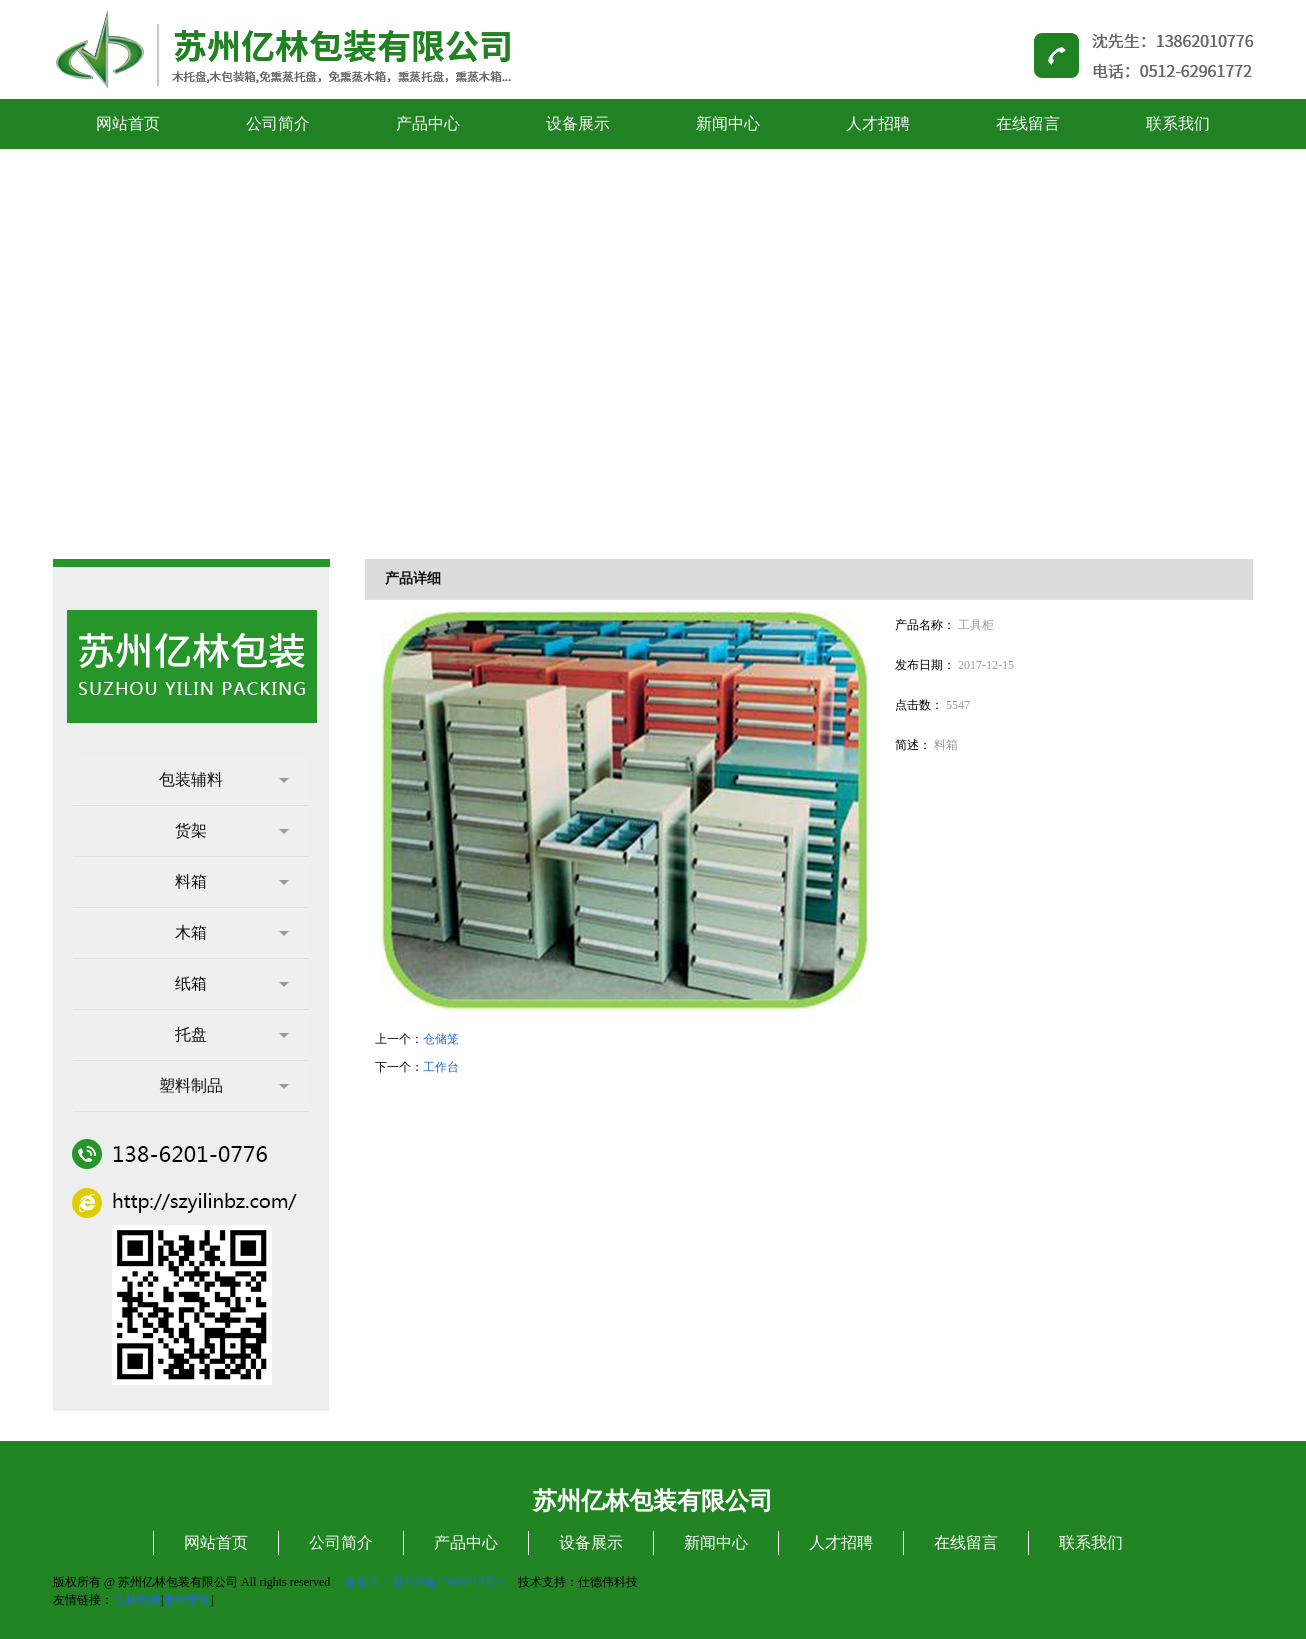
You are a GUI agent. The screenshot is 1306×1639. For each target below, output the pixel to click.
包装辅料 (224, 779)
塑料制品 (224, 1085)
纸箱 (232, 983)
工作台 (441, 1067)
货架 (232, 830)
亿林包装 (137, 1600)
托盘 (232, 1034)
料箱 (232, 881)
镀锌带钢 (187, 1600)
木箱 (232, 932)
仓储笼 (441, 1039)
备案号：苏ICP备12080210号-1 (425, 1582)
